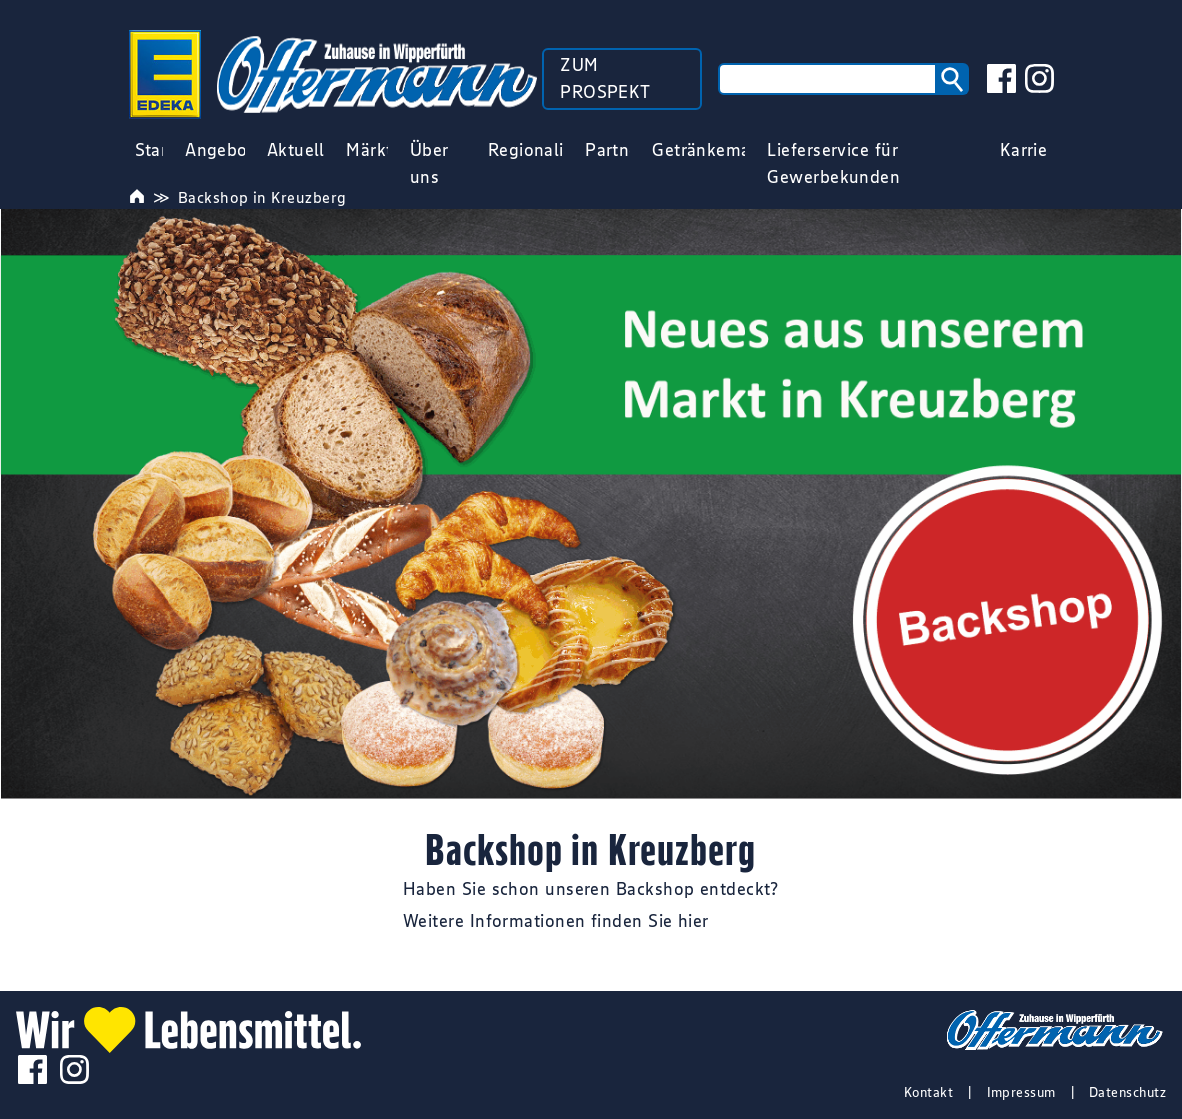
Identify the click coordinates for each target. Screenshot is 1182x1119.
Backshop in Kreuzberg (262, 197)
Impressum (1021, 1092)
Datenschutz (1127, 1092)
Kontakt (928, 1092)
